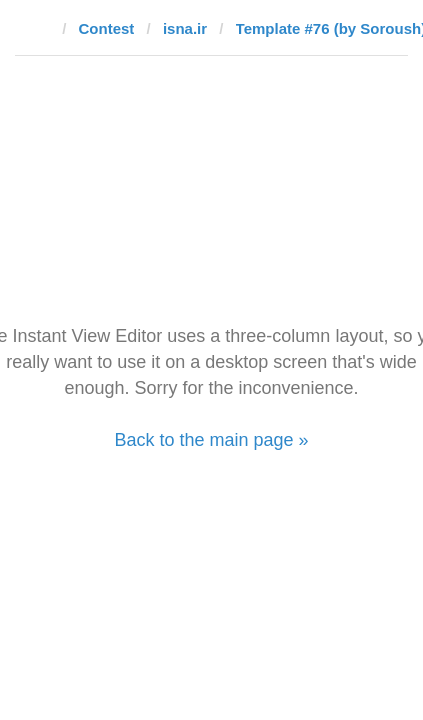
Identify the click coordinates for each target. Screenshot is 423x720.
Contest (107, 28)
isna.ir (185, 28)
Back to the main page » (211, 440)
